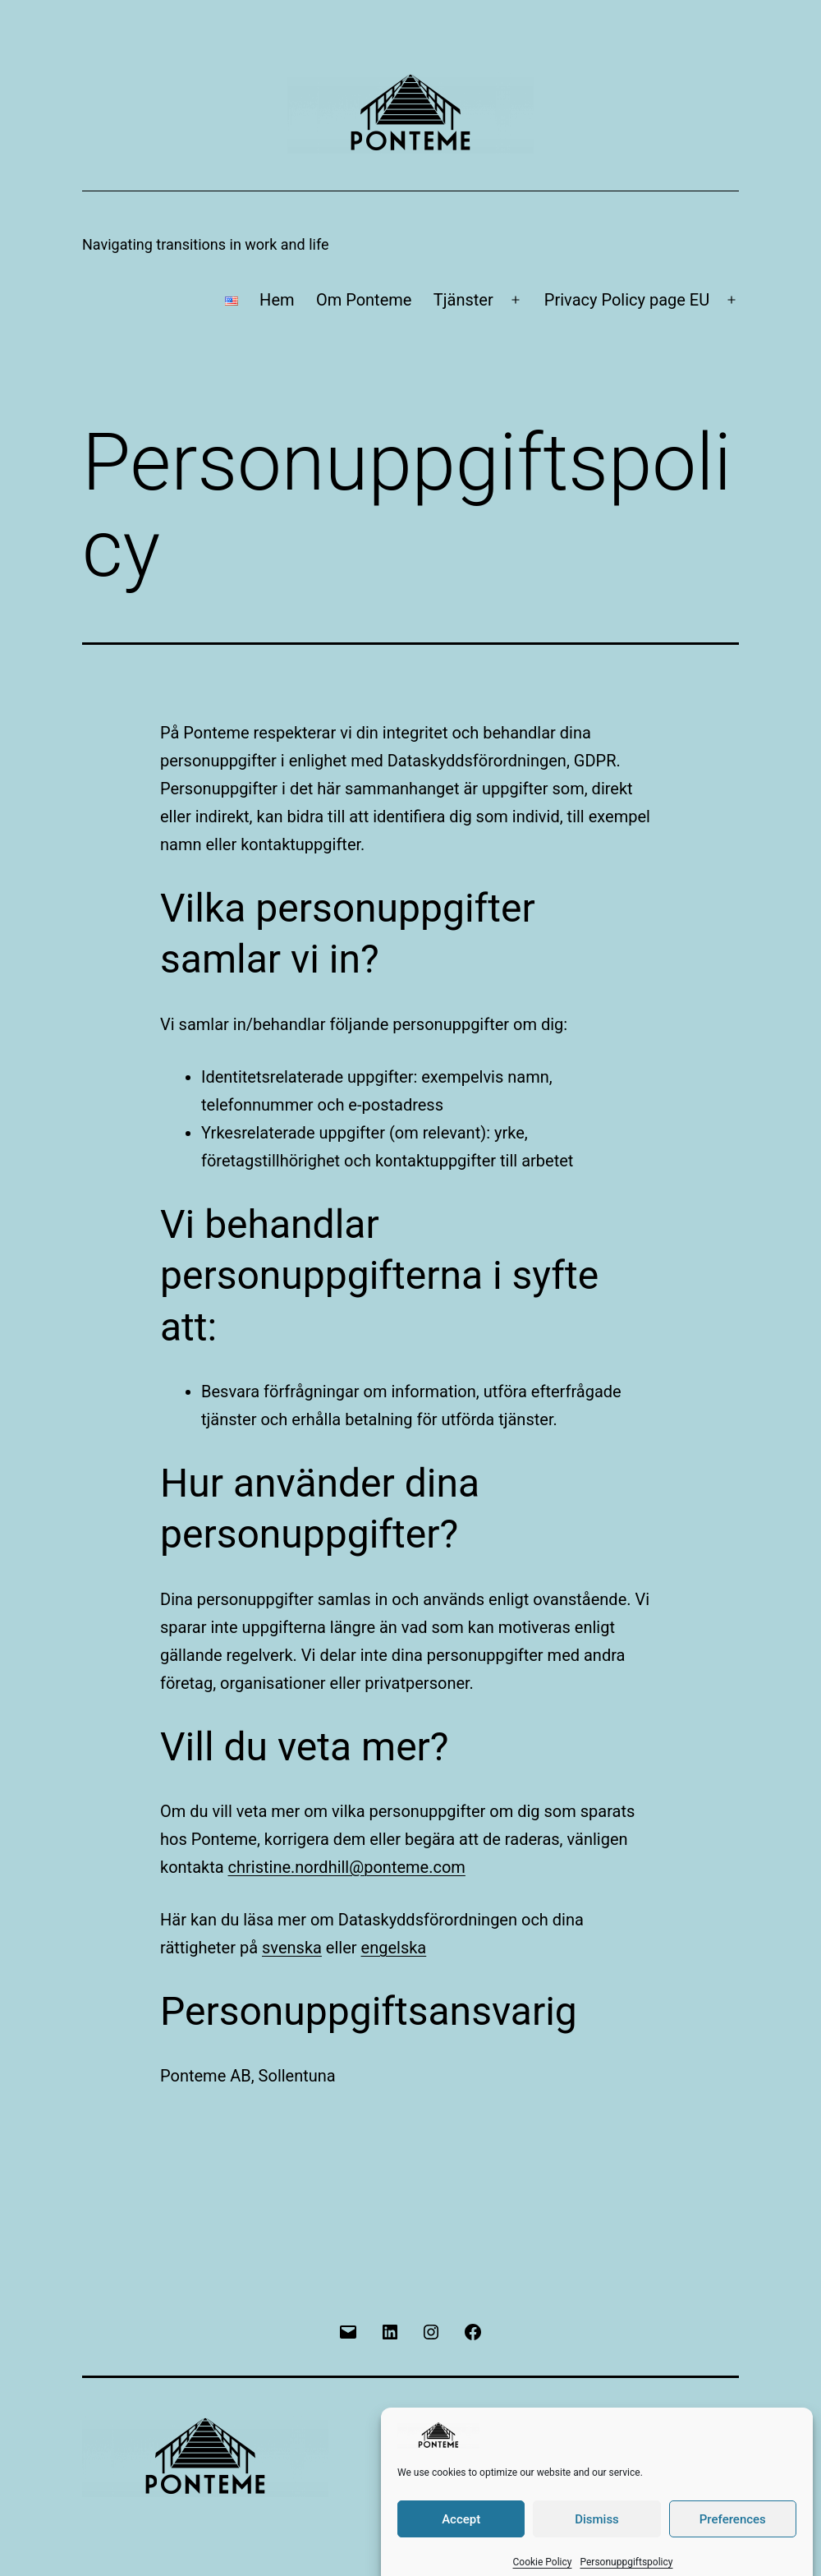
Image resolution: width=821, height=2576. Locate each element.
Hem (276, 300)
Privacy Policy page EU (626, 300)
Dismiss (597, 2546)
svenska (292, 1947)
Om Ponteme (364, 300)
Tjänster (463, 300)
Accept (461, 2546)
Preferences (732, 2546)
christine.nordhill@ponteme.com (347, 1867)
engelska (394, 1947)
